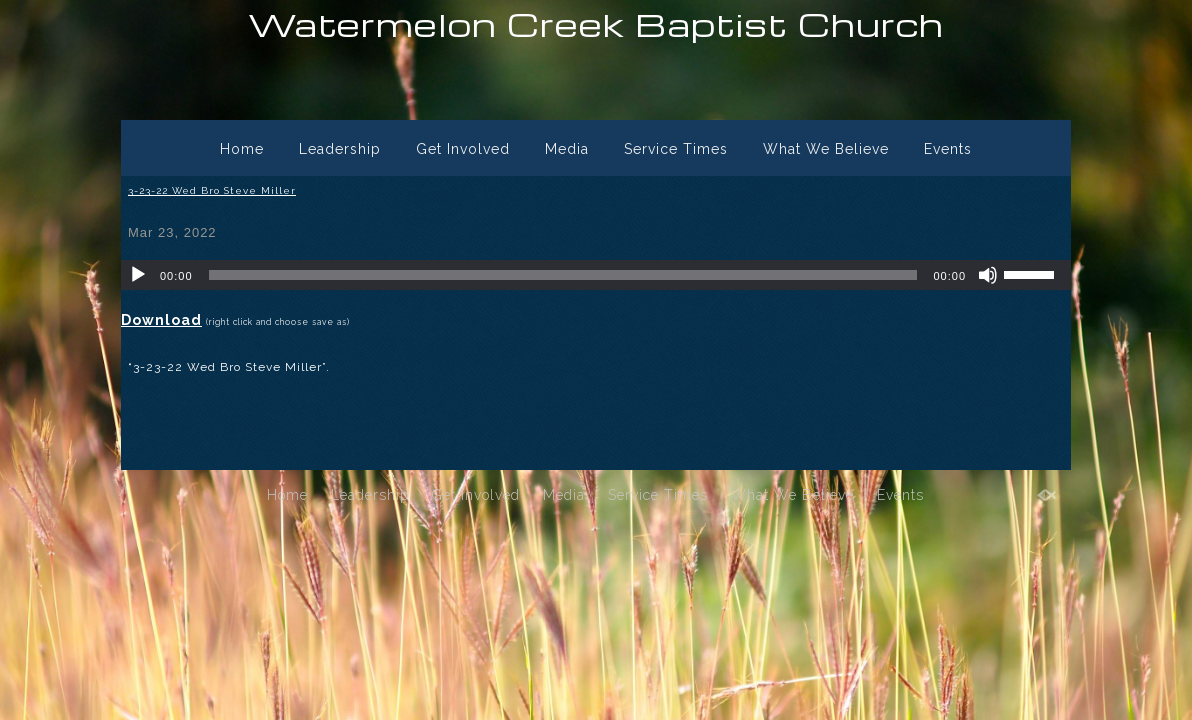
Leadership (340, 149)
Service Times (676, 149)
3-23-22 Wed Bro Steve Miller (212, 190)
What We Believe (826, 149)
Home (242, 149)
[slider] (563, 275)
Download (161, 320)
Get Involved (463, 149)
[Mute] (988, 275)
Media (567, 149)
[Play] (138, 275)
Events (948, 149)
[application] (596, 275)
